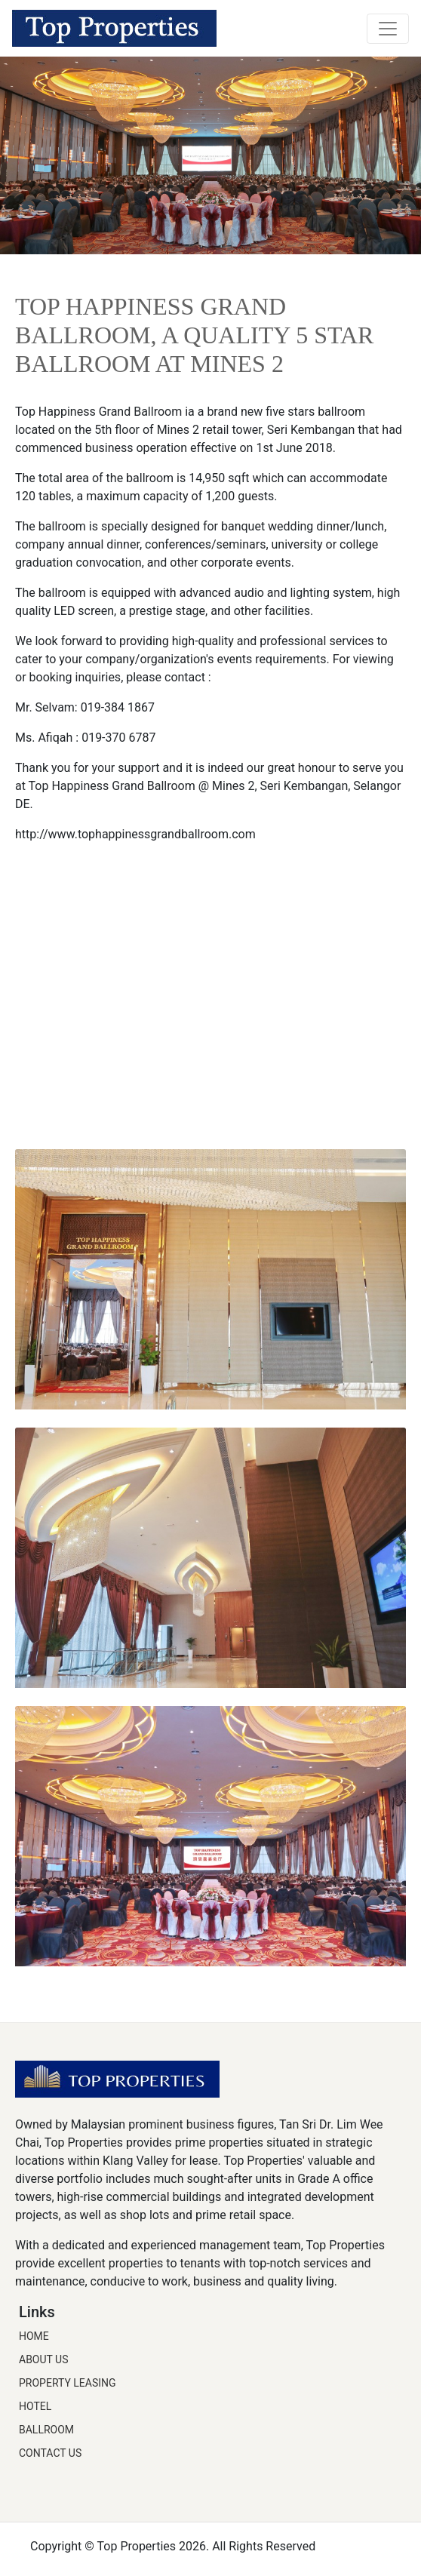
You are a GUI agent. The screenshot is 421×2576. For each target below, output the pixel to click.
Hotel (35, 2406)
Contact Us (50, 2453)
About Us (44, 2359)
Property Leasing (67, 2383)
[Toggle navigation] (388, 29)
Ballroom (46, 2430)
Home (34, 2336)
